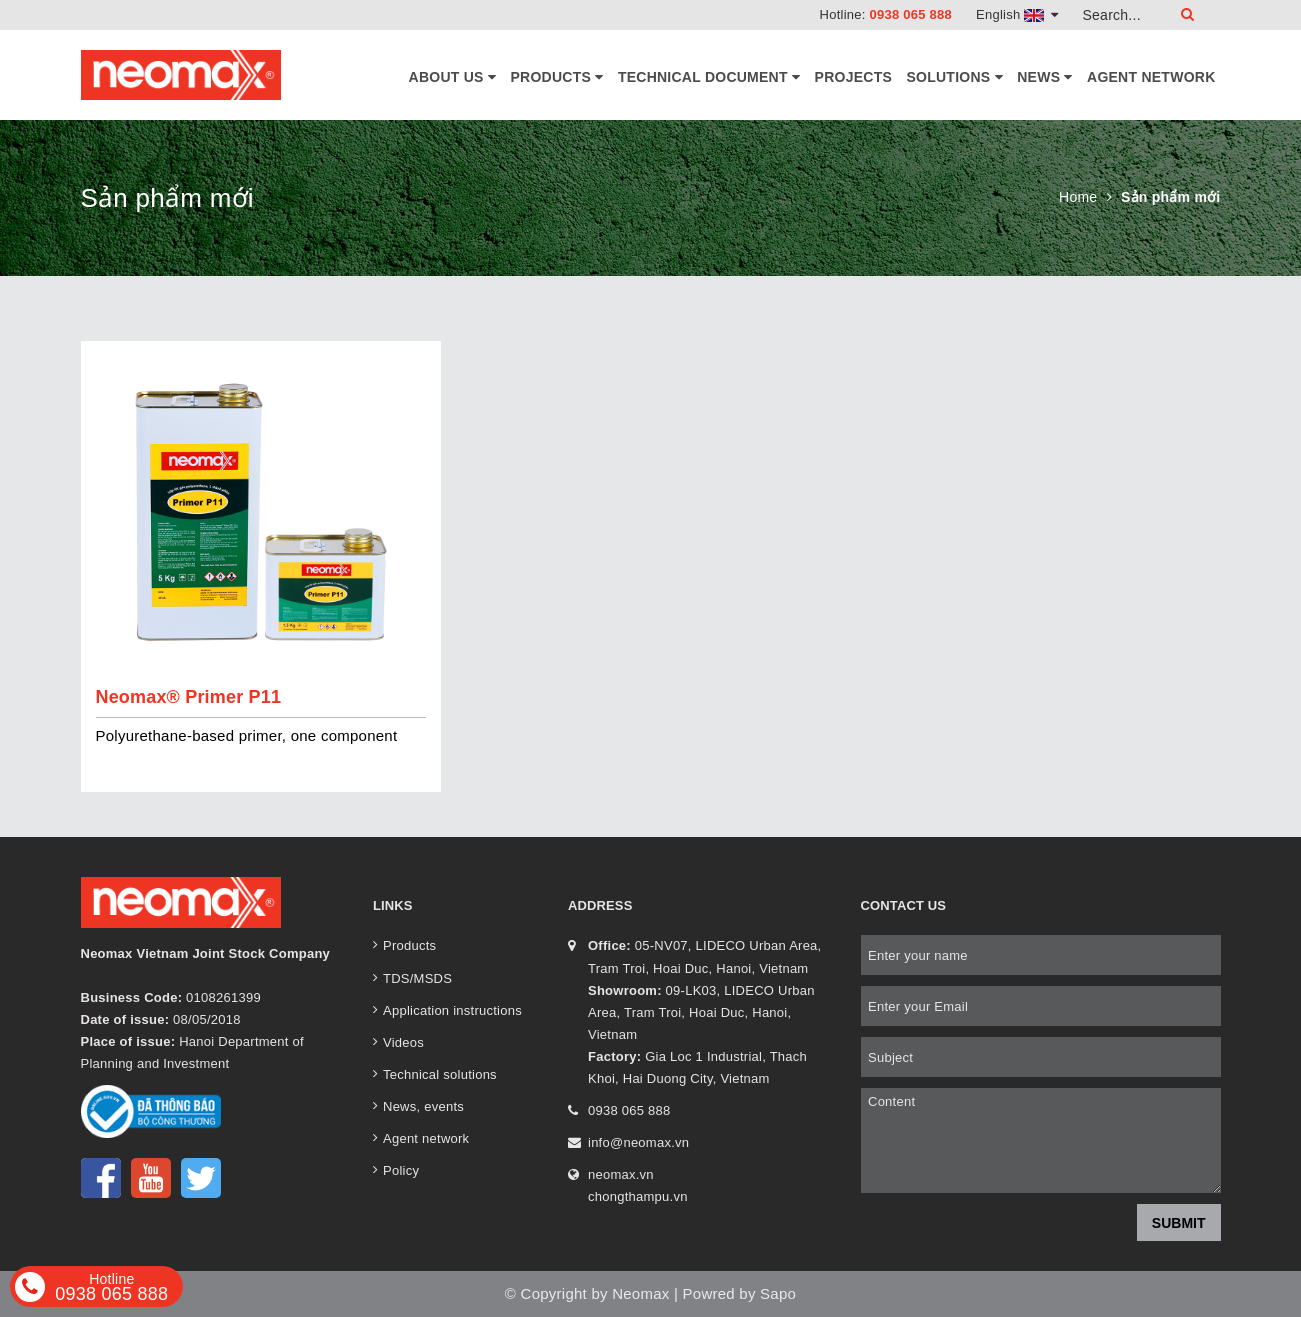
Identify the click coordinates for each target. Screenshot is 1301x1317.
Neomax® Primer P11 (189, 697)
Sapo (778, 1293)
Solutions (954, 77)
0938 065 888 (910, 14)
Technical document (709, 77)
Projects (853, 77)
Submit (1179, 1223)
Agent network (1151, 77)
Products (557, 77)
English (1017, 14)
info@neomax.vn (638, 1142)
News (1044, 77)
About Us (453, 77)
